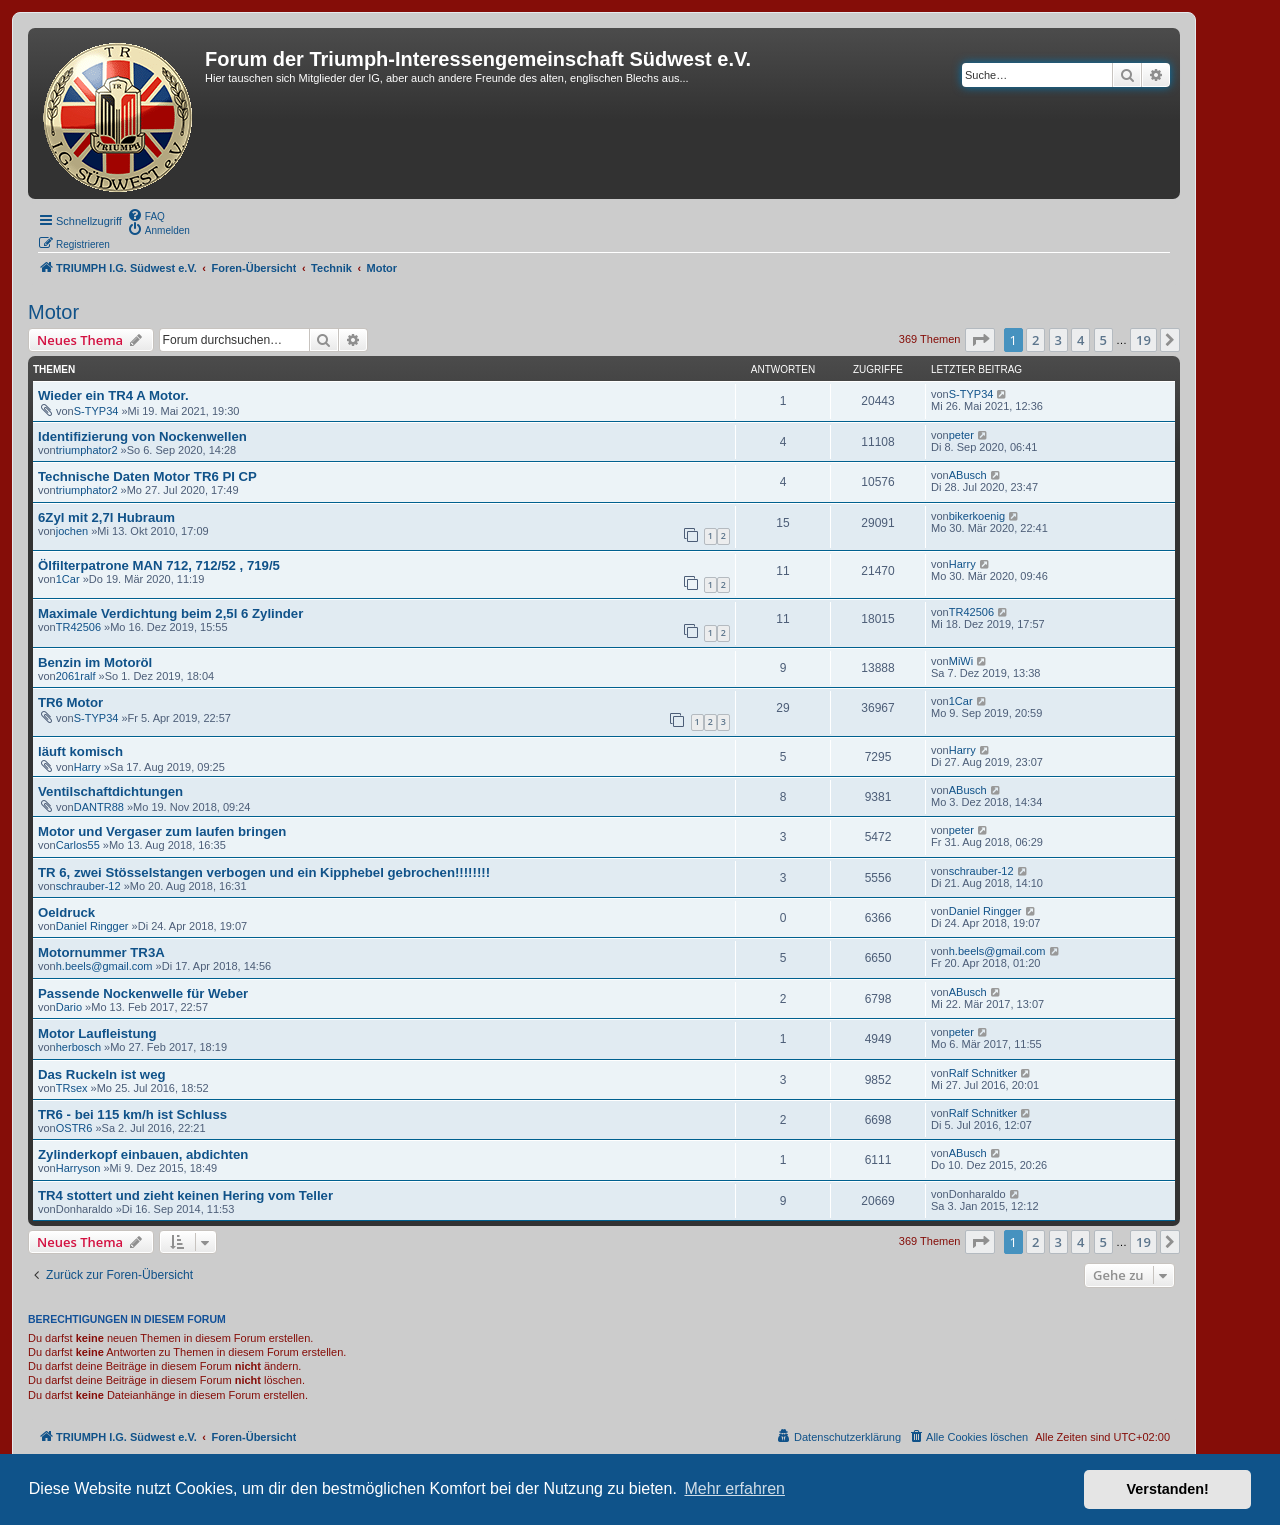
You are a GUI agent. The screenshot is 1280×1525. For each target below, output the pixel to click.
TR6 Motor (70, 702)
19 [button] (1143, 340)
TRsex (72, 1088)
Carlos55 (78, 845)
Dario (69, 1007)
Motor (53, 312)
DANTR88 (99, 807)
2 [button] (1035, 340)
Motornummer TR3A (101, 952)
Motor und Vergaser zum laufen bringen (162, 831)
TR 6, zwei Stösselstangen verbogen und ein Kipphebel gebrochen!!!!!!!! (264, 872)
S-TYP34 (96, 411)
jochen (72, 531)
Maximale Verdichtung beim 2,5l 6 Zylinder (170, 613)
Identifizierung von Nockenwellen (142, 436)
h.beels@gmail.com (104, 966)
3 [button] (1058, 340)
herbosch (78, 1047)
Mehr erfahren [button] (734, 1488)
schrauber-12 (88, 886)
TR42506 (78, 627)
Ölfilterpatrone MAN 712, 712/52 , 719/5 (159, 565)
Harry (962, 564)
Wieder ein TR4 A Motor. (113, 395)
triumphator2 (87, 450)
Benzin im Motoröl (95, 662)
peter (961, 435)
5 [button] (1103, 340)
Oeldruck (66, 912)
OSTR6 (74, 1128)
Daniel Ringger (92, 926)
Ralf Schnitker (983, 1073)
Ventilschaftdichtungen (110, 791)
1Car (68, 579)
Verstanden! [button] (1168, 1489)
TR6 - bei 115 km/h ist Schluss (132, 1114)
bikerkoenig (977, 516)
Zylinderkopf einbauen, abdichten (143, 1154)
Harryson (78, 1168)
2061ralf (76, 676)
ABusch (968, 475)
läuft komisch (80, 751)
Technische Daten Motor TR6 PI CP (147, 476)
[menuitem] (146, 215)
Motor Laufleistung (97, 1033)
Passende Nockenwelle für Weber (143, 993)
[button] (980, 340)
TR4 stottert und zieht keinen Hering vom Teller (185, 1195)
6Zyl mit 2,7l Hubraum (106, 517)
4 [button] (1080, 340)
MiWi (961, 661)
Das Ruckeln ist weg (102, 1074)
